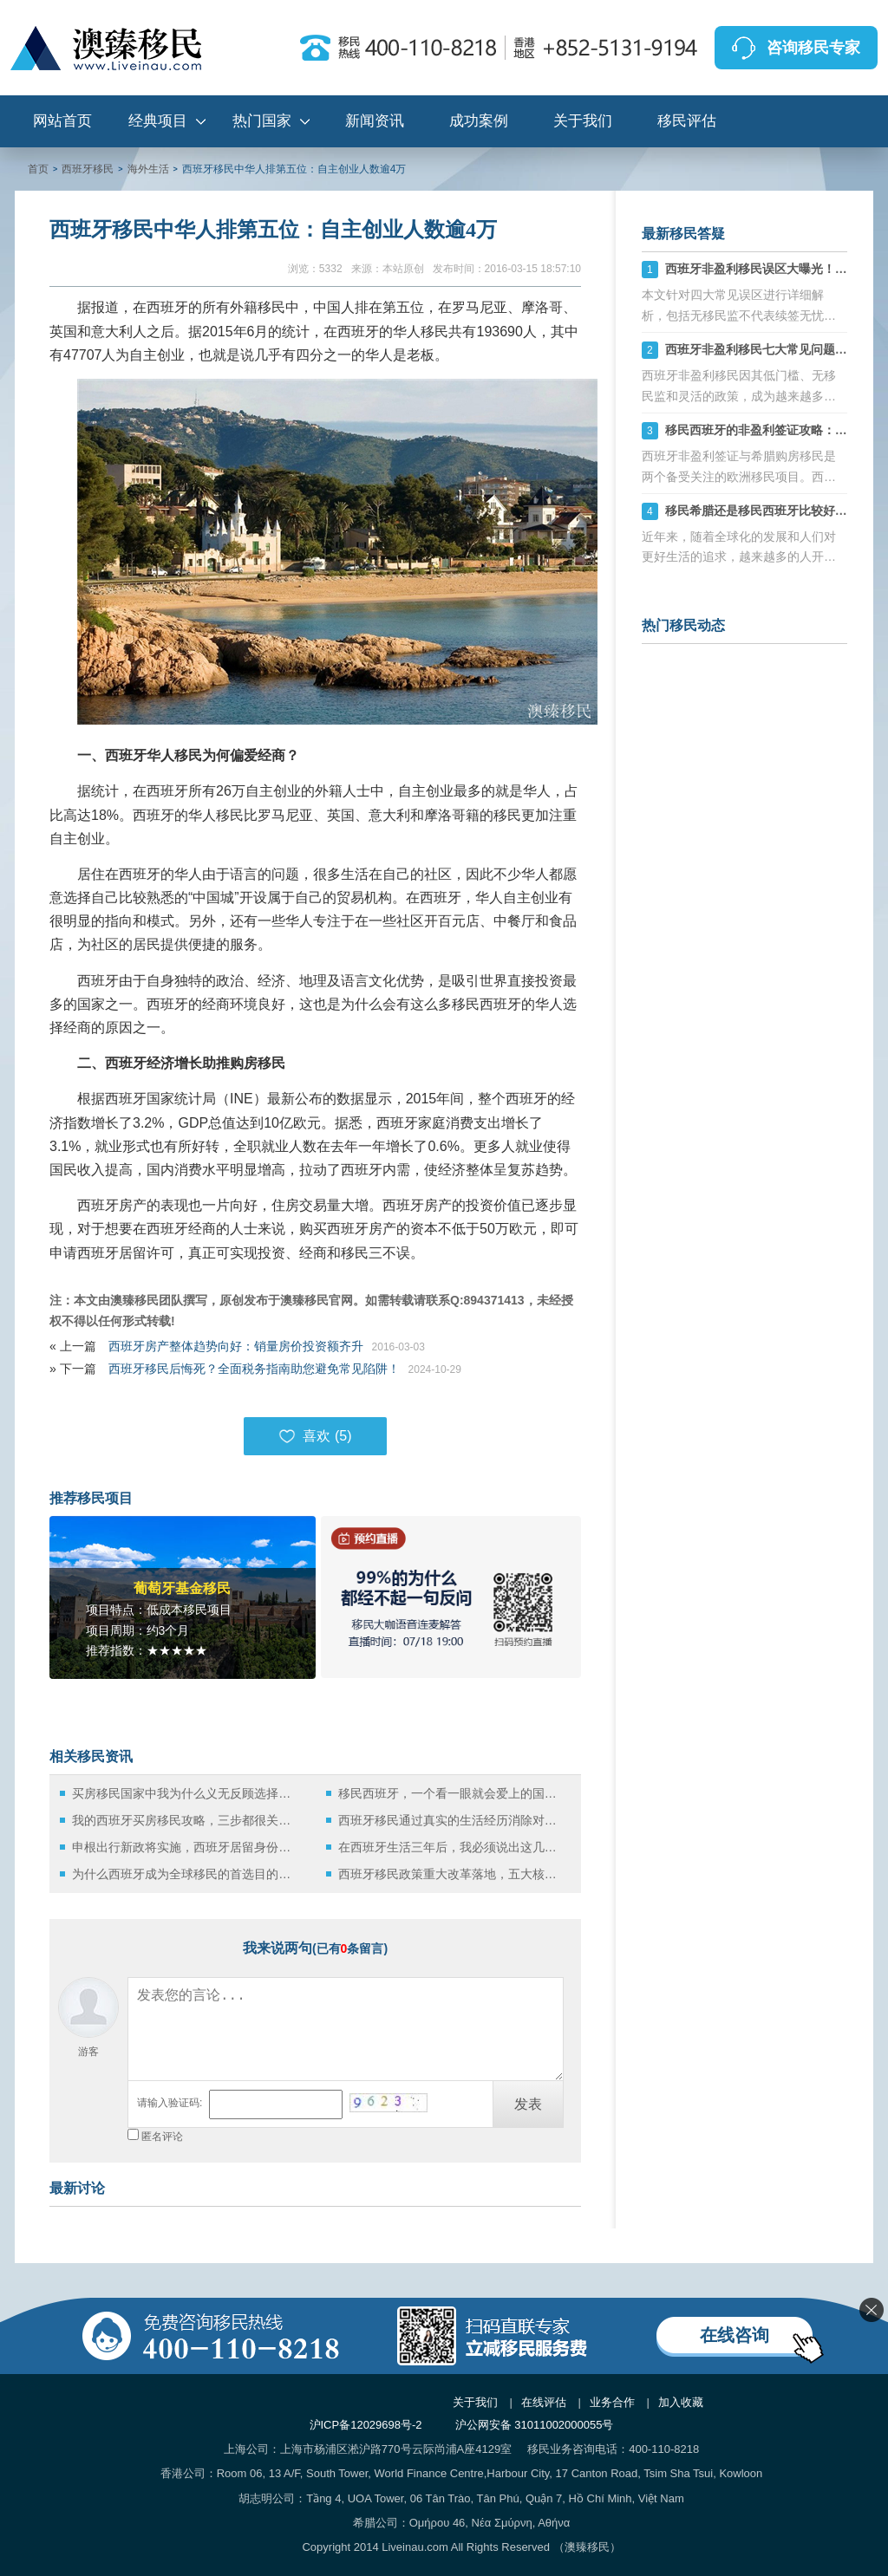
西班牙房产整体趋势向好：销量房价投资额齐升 (235, 1346)
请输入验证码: (169, 2103)
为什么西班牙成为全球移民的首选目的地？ (186, 1874)
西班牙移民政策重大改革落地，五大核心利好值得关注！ (452, 1874)
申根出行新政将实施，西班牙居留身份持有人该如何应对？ (186, 1847)
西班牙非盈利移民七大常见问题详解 (762, 349)
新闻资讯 (374, 121)
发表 (528, 2104)
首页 (38, 169)
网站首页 (62, 121)
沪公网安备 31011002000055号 (534, 2424)
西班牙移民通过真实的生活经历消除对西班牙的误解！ (452, 1820)
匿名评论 (162, 2136)
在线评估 (543, 2402)
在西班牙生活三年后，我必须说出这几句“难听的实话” (452, 1847)
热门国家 (261, 121)
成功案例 (478, 121)
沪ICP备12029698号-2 (366, 2424)
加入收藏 (680, 2402)
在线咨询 (734, 2335)
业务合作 (612, 2402)
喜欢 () (314, 1436)
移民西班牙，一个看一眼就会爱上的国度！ (452, 1793)
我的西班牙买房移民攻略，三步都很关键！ (186, 1820)
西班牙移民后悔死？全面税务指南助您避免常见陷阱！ (254, 1369)
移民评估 (686, 121)
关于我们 (582, 121)
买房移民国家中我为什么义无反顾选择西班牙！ (186, 1793)
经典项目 (157, 121)
